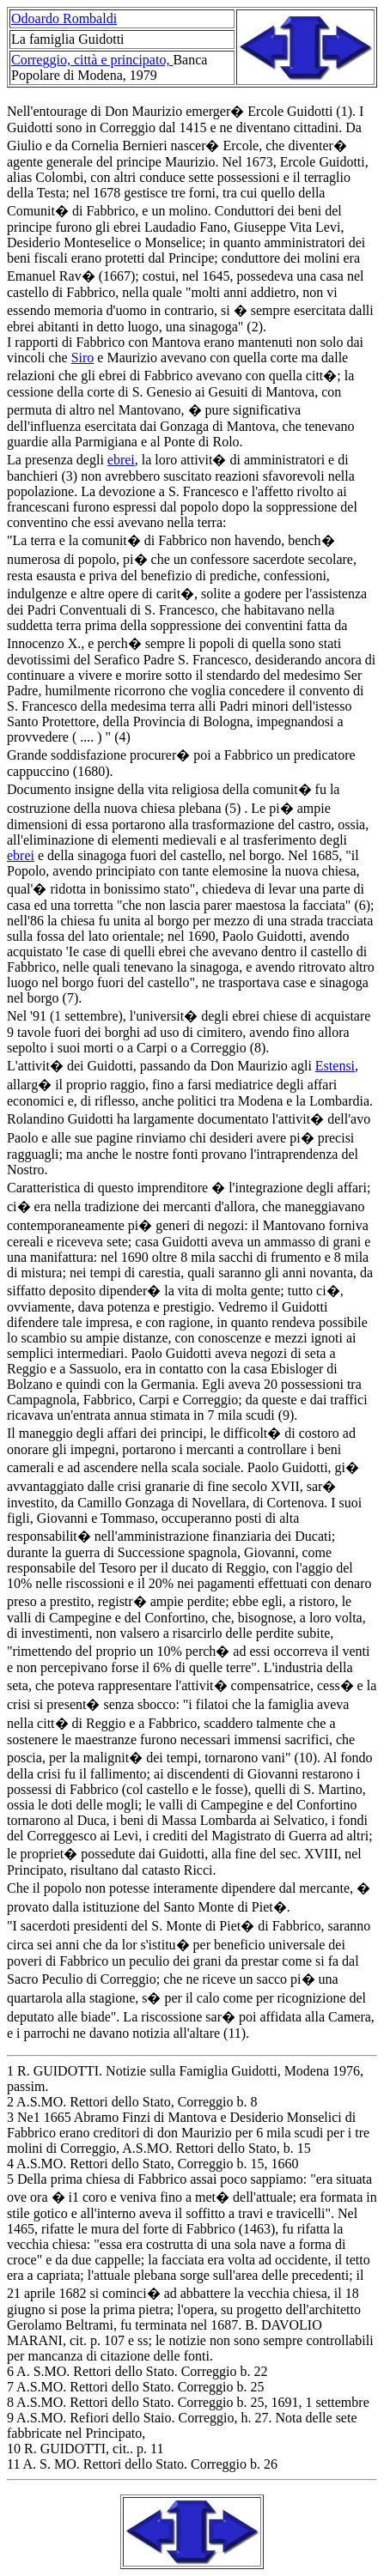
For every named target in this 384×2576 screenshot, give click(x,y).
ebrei (121, 459)
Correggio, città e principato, (92, 59)
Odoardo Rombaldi (64, 18)
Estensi (335, 1065)
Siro (82, 357)
